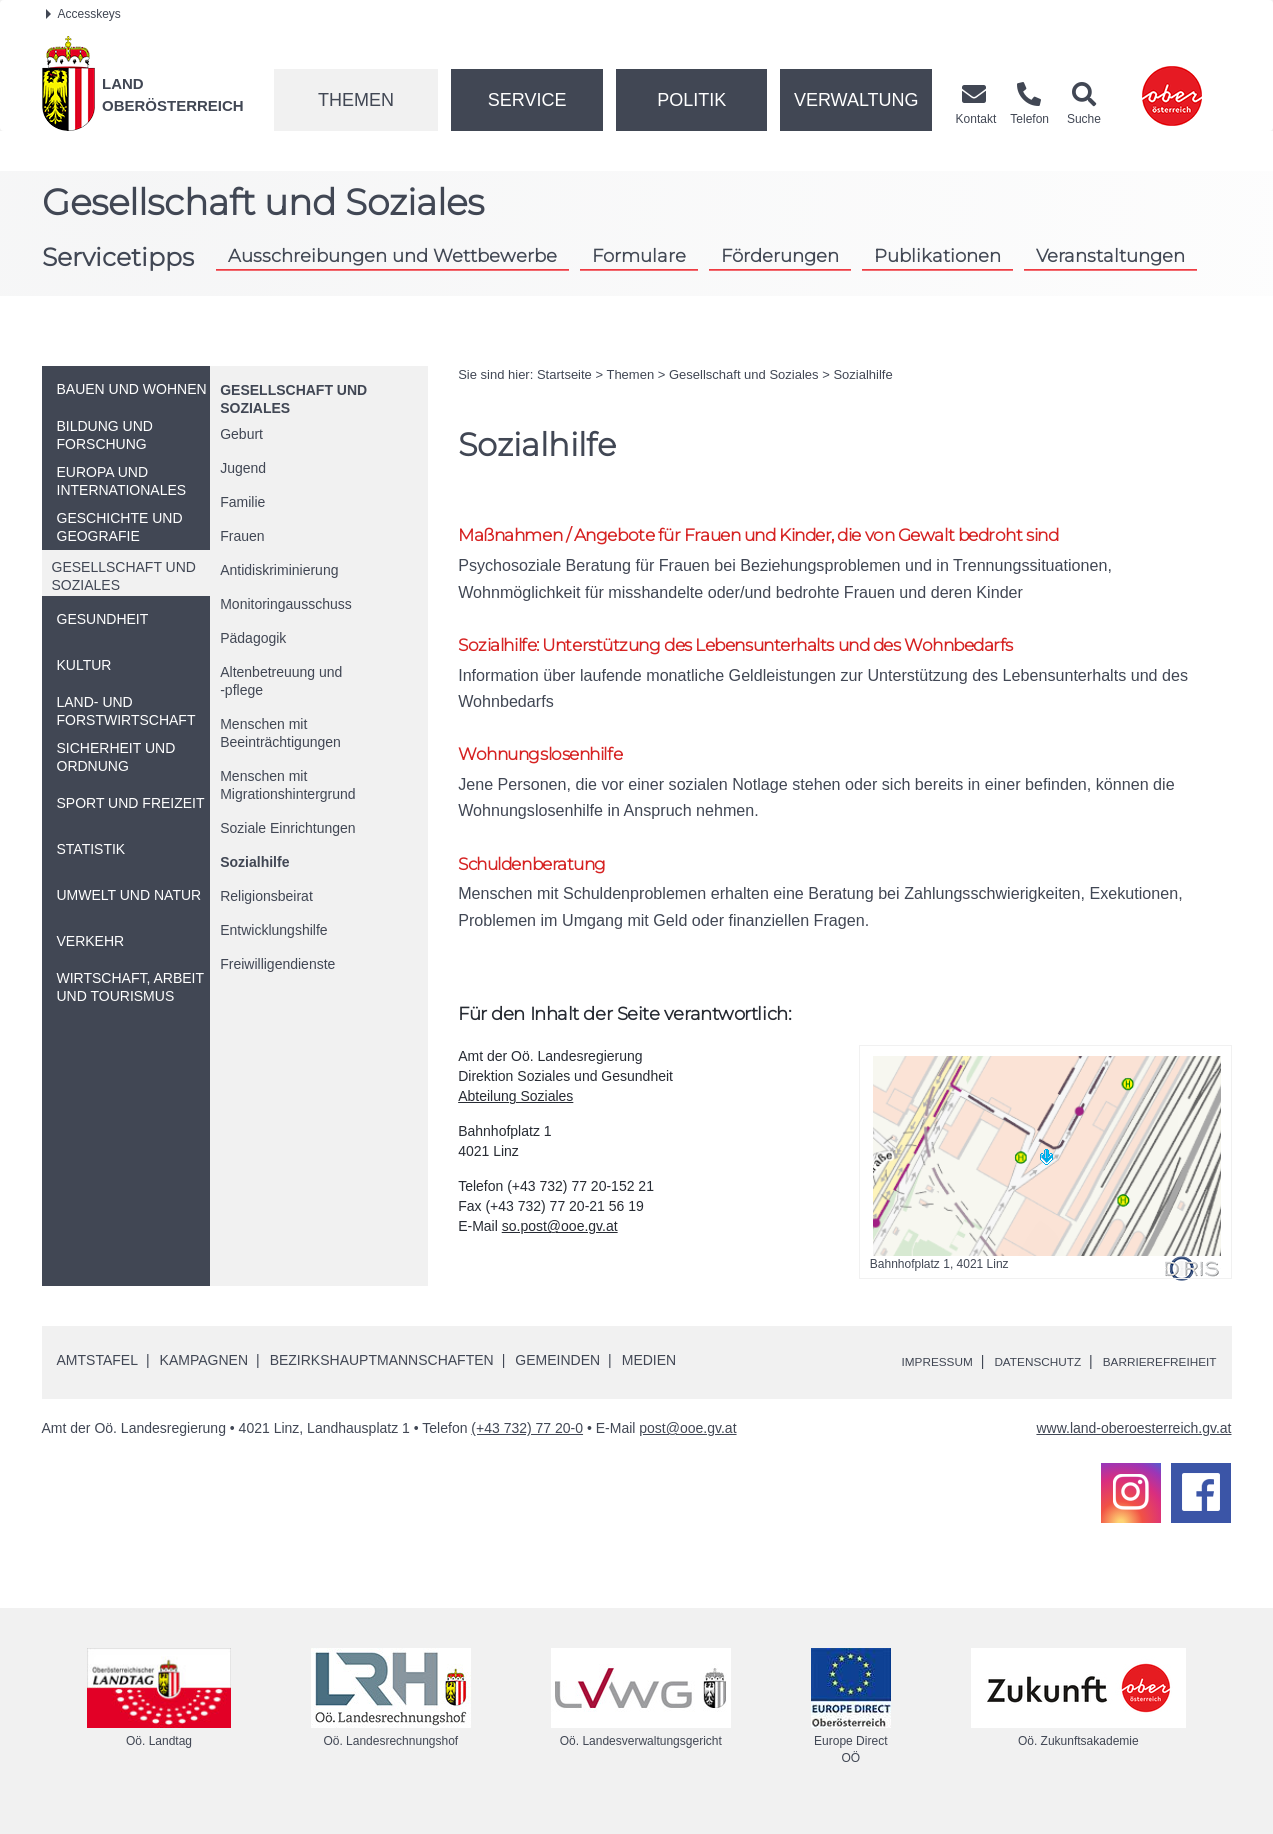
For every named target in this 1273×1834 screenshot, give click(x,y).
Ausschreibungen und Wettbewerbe (392, 255)
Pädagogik (253, 638)
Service (527, 100)
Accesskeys (83, 14)
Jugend (243, 468)
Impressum (892, 1378)
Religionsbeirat (266, 896)
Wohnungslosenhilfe (552, 763)
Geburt (241, 434)
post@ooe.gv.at (687, 1445)
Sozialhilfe (254, 862)
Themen (356, 100)
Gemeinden (557, 1377)
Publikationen (937, 255)
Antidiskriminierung (279, 570)
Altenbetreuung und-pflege (281, 681)
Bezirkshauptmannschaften (382, 1377)
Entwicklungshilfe (273, 930)
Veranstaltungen (1110, 255)
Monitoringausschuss (286, 604)
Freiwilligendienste (277, 964)
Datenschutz (1007, 1378)
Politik (691, 100)
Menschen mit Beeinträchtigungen (280, 733)
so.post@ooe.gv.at (560, 1243)
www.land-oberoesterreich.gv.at (1133, 1445)
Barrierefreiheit (1148, 1378)
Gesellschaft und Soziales (744, 374)
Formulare (639, 255)
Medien (649, 1377)
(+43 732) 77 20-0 (527, 1445)
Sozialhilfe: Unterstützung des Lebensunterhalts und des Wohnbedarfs (777, 650)
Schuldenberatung (544, 877)
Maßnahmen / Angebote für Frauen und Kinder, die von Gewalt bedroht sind (803, 536)
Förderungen (780, 255)
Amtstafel (97, 1377)
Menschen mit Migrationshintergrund (287, 785)
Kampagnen (204, 1377)
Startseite (564, 374)
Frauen (242, 536)
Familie (242, 502)
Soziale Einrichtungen (287, 828)
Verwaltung (856, 100)
